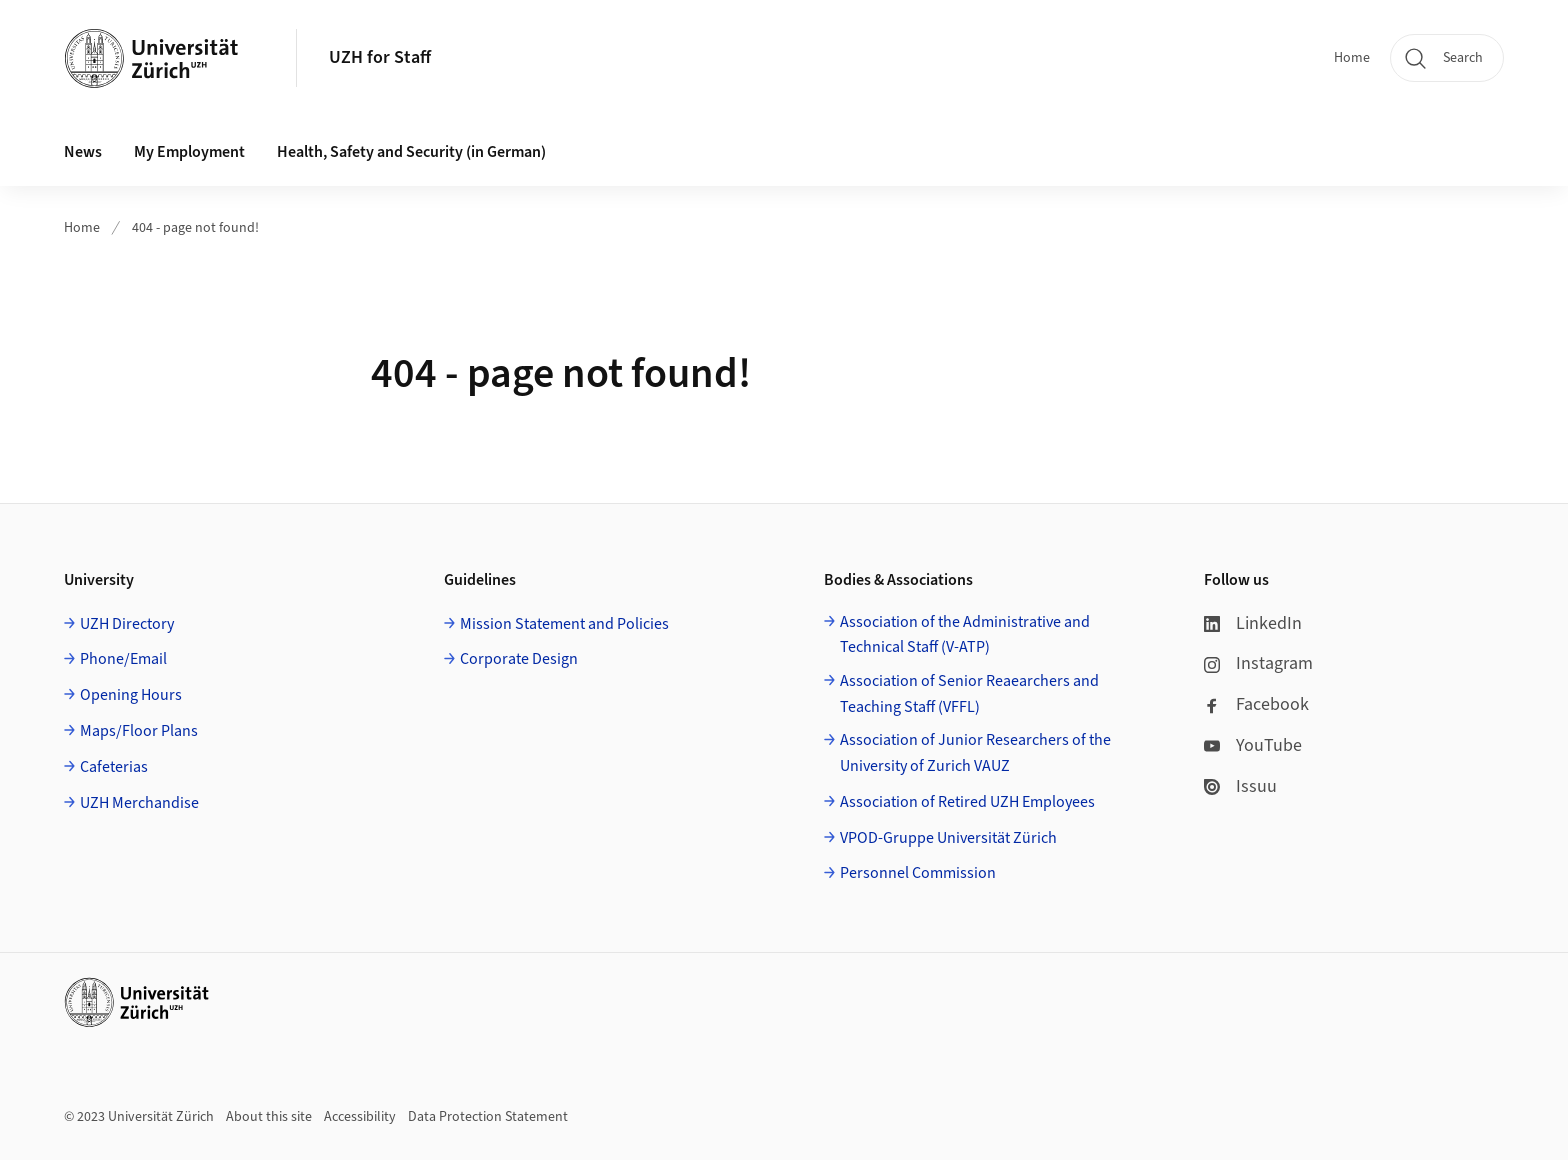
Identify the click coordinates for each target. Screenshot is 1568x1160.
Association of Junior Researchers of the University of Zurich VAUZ (975, 753)
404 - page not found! (195, 228)
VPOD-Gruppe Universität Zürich (948, 838)
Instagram (1258, 663)
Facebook (1256, 704)
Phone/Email (123, 659)
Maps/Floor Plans (139, 731)
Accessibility (360, 1117)
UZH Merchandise (139, 803)
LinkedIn (1253, 623)
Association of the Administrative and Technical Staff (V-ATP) (965, 635)
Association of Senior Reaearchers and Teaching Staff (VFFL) (969, 694)
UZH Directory (127, 624)
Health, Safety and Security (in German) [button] (411, 152)
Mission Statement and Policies (564, 624)
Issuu (1240, 786)
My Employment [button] (189, 152)
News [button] (83, 152)
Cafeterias (114, 767)
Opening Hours (131, 695)
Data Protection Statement (488, 1117)
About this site (269, 1117)
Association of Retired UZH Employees (967, 802)
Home (1352, 58)
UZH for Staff (380, 57)
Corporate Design (519, 659)
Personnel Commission (918, 873)
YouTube (1253, 745)
